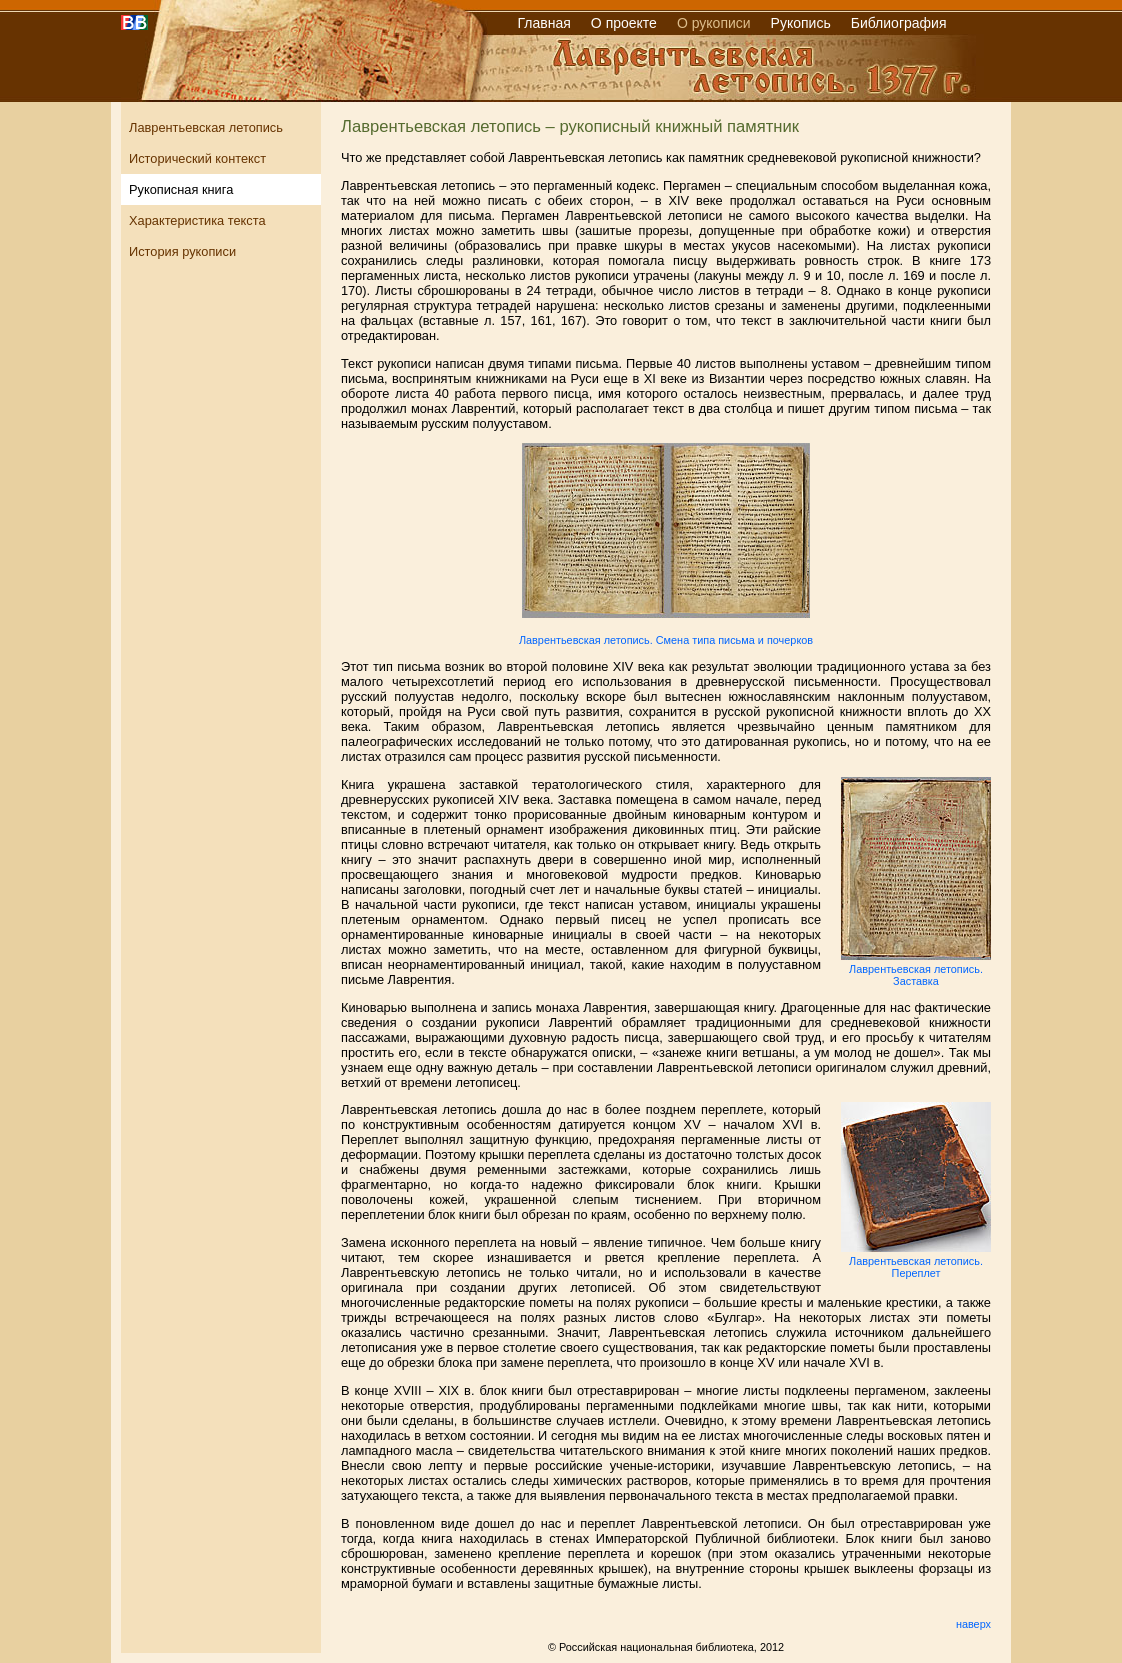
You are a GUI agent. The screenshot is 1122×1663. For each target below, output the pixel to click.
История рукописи (182, 251)
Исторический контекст (197, 158)
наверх (973, 1624)
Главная (544, 23)
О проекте (624, 23)
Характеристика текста (197, 220)
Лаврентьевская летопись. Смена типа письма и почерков (666, 640)
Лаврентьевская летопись (206, 127)
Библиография (899, 23)
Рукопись (801, 23)
